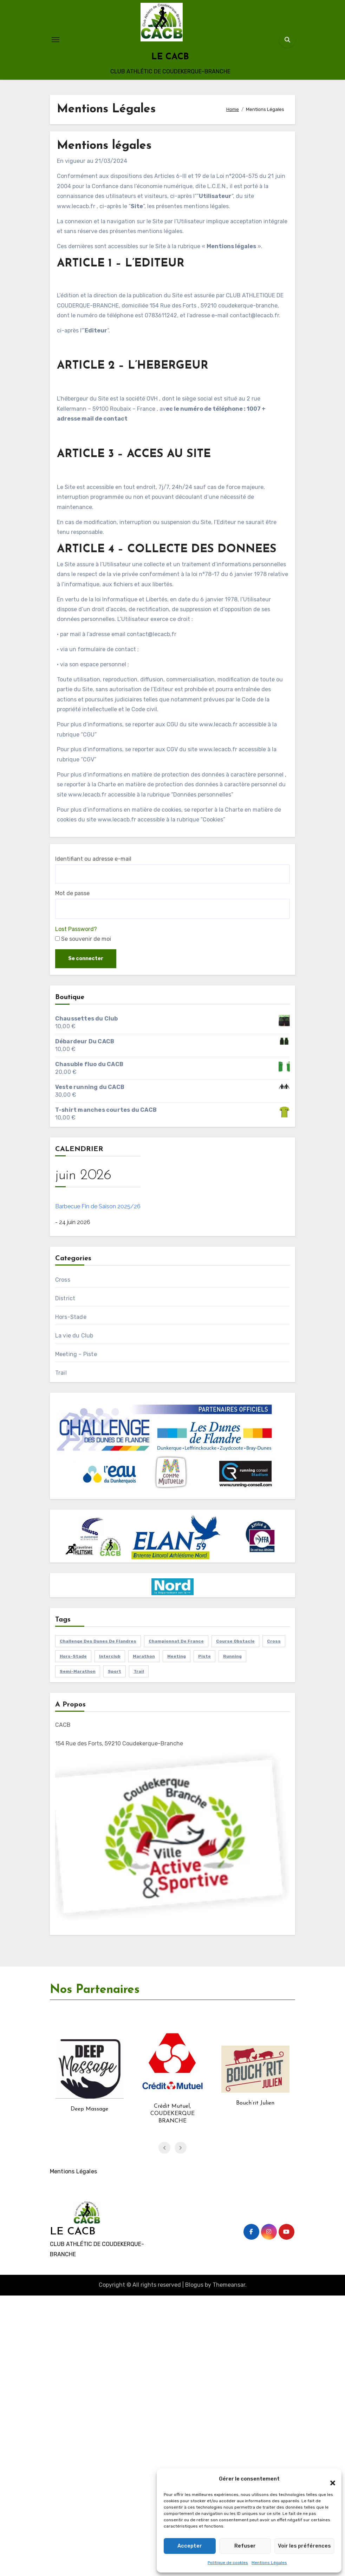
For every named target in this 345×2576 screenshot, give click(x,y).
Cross (62, 1279)
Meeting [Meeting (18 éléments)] (176, 1656)
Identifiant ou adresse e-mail (93, 859)
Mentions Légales (269, 2562)
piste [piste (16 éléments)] (204, 1656)
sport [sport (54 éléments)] (114, 1671)
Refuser (244, 2546)
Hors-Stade (70, 1317)
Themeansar (229, 2284)
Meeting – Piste (76, 1354)
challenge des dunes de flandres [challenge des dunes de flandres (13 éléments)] (98, 1641)
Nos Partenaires (94, 1990)
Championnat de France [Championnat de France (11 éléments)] (176, 1641)
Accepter (189, 2546)
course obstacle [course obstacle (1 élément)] (235, 1641)
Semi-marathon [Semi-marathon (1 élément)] (78, 1671)
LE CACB (170, 57)
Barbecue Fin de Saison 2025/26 (98, 1206)
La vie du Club (74, 1335)
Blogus (194, 2284)
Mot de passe (72, 893)
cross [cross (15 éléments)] (274, 1641)
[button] (329, 2479)
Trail (61, 1372)
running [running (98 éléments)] (232, 1656)
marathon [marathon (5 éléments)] (144, 1656)
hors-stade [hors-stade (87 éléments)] (73, 1656)
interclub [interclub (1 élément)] (110, 1656)
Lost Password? (76, 929)
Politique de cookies (228, 2562)
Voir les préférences (304, 2546)
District (65, 1298)
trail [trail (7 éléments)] (139, 1671)
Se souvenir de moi (83, 939)
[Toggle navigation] (55, 39)
